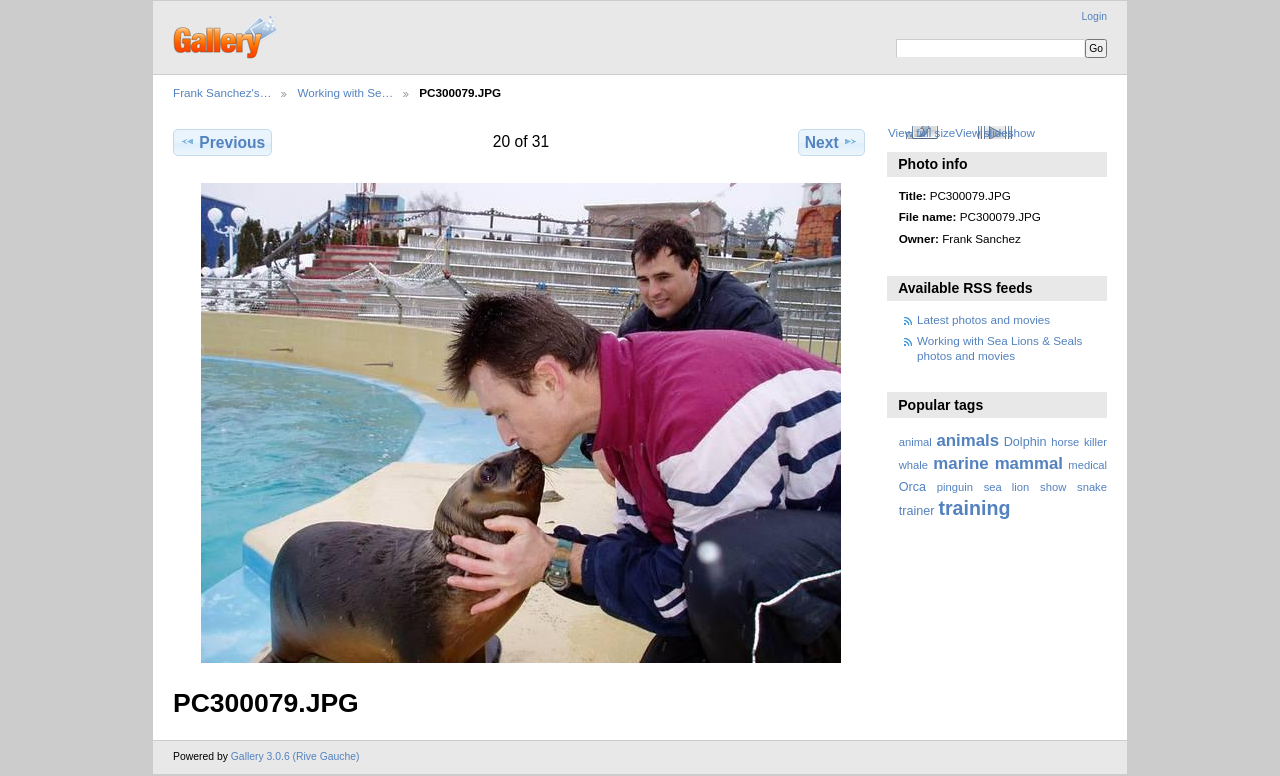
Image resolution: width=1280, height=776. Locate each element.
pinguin (955, 487)
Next (831, 142)
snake (1092, 487)
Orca (912, 487)
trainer (917, 511)
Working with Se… (345, 92)
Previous (222, 142)
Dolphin (1025, 442)
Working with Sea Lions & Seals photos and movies (999, 347)
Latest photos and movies (983, 319)
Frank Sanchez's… (222, 92)
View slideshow (995, 132)
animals (967, 440)
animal (915, 442)
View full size (921, 132)
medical (1087, 465)
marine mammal (998, 463)
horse (1065, 442)
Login (1094, 16)
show (1053, 487)
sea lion (1007, 487)
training (974, 508)
